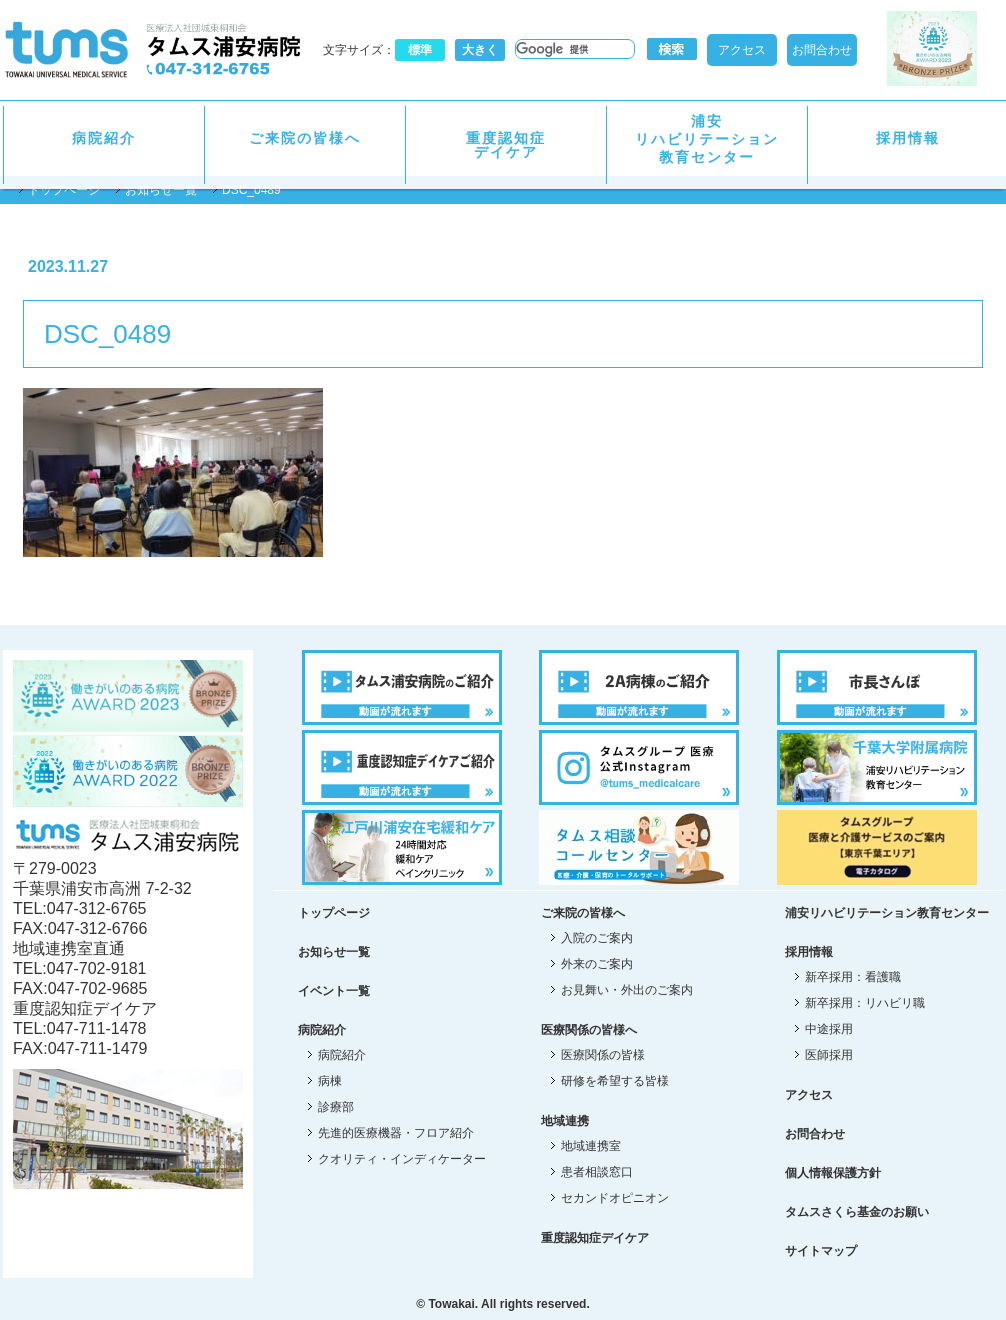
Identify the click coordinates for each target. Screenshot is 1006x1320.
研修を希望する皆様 (615, 1081)
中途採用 (829, 1029)
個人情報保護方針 (833, 1173)
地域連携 (565, 1121)
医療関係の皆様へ (589, 1030)
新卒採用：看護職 (853, 977)
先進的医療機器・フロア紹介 (396, 1133)
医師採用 (829, 1055)
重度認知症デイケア (506, 145)
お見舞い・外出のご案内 (627, 990)
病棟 (330, 1081)
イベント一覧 (334, 991)
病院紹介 (104, 138)
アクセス (742, 50)
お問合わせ (822, 50)
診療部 (336, 1107)
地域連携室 (591, 1146)
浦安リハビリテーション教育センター (707, 139)
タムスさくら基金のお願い (857, 1212)
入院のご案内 (597, 938)
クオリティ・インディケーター (402, 1159)
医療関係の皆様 (603, 1055)
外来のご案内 (597, 964)
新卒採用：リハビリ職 (865, 1003)
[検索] (573, 49)
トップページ (64, 190)
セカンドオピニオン (615, 1198)
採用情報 (908, 138)
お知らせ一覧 (161, 190)
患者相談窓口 (597, 1172)
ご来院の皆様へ (305, 138)
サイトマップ (821, 1251)
